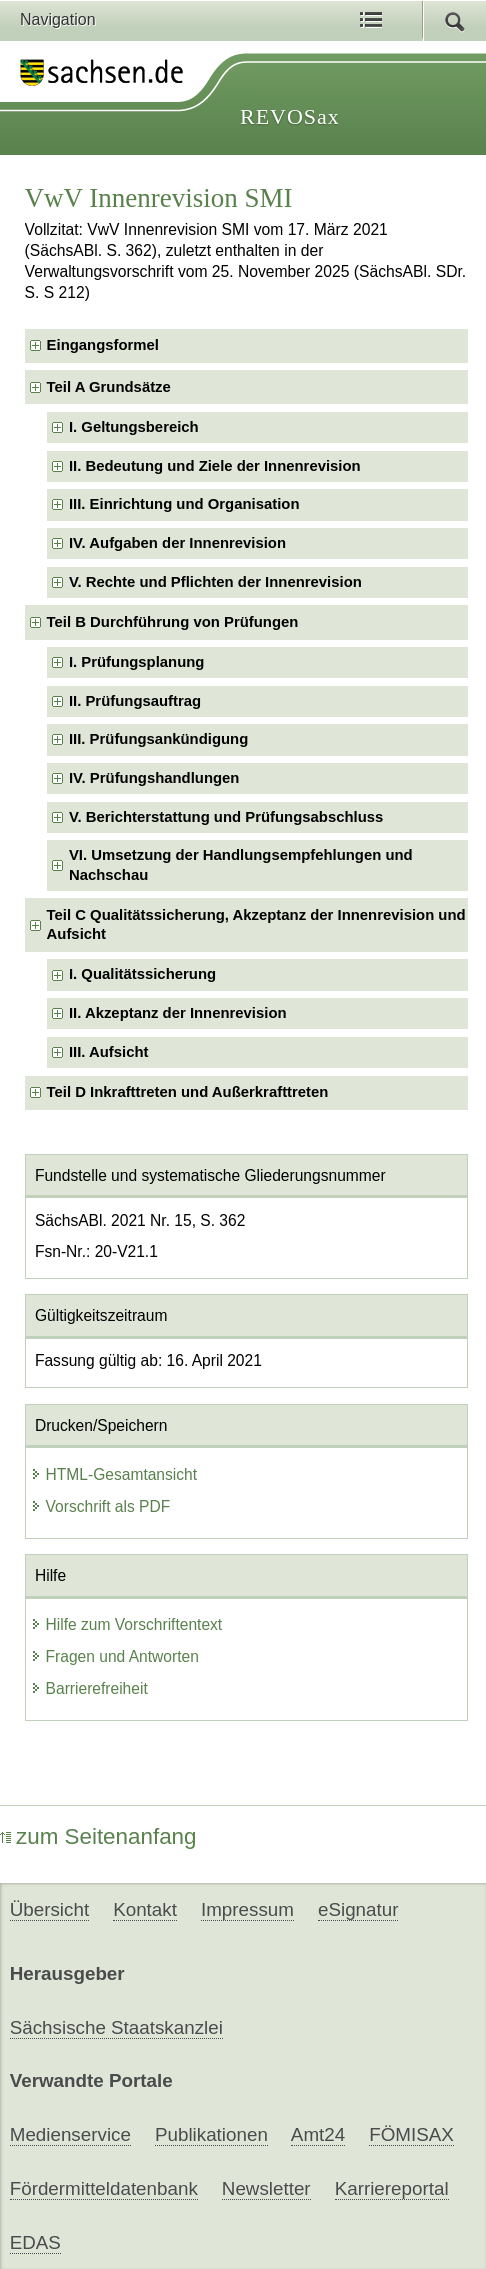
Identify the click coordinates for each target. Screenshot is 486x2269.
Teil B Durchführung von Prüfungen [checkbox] (173, 622)
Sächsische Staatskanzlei (116, 2027)
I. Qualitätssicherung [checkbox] (142, 974)
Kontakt (145, 1909)
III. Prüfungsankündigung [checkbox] (158, 739)
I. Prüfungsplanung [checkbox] (137, 662)
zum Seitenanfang (98, 1836)
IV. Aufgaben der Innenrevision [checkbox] (177, 543)
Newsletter (266, 2188)
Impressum (247, 1909)
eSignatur (358, 1909)
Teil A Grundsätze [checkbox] (109, 387)
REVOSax (290, 116)
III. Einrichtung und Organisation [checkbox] (184, 504)
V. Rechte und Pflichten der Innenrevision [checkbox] (215, 582)
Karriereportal (392, 2188)
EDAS (35, 2242)
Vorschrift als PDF (100, 1506)
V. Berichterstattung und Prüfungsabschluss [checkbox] (226, 817)
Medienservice (70, 2134)
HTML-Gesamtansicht (114, 1474)
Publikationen (211, 2134)
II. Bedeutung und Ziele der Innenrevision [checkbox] (215, 466)
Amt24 (318, 2134)
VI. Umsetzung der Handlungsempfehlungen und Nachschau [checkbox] (241, 864)
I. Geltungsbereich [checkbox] (134, 427)
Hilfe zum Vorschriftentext (126, 1624)
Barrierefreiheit (89, 1688)
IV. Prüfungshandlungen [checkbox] (154, 778)
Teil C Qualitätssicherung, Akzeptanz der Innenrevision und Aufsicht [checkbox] (256, 924)
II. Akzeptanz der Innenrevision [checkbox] (178, 1013)
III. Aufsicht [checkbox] (109, 1052)
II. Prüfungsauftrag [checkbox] (135, 701)
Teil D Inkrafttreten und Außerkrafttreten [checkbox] (188, 1092)
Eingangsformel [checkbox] (103, 345)
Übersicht (49, 1909)
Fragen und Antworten (114, 1656)
